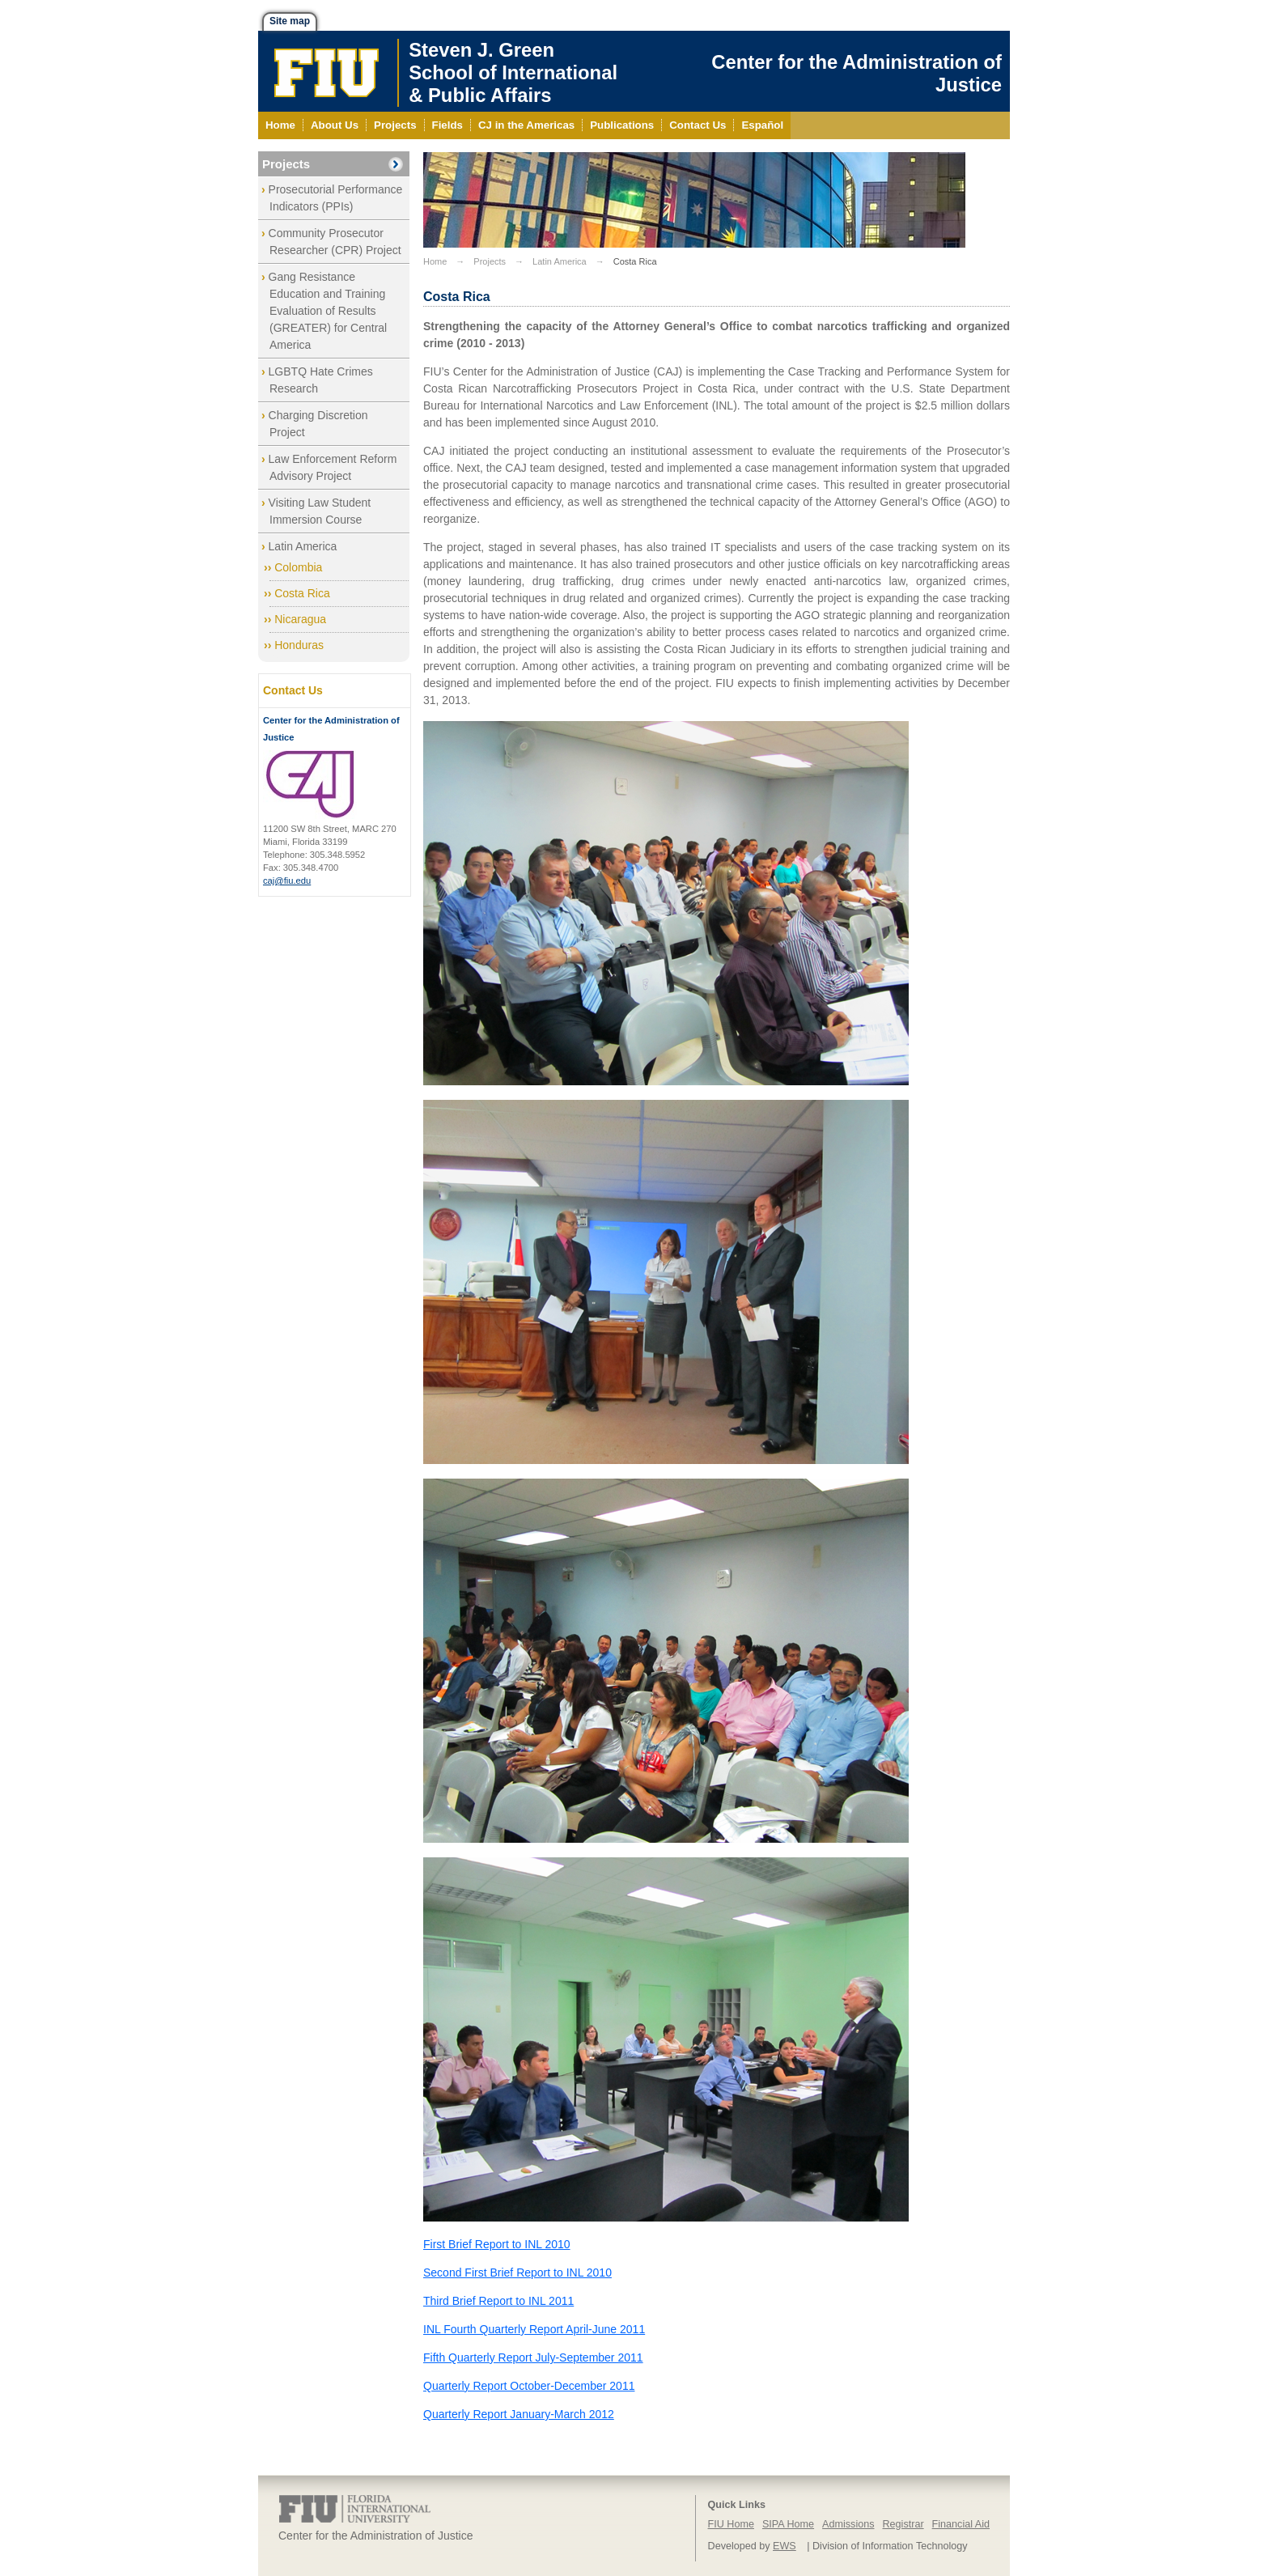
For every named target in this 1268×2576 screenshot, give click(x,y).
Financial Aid (961, 2524)
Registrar (903, 2524)
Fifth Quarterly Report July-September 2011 (533, 2357)
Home (435, 261)
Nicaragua (300, 619)
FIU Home (731, 2524)
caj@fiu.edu (287, 880)
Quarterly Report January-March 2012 (518, 2414)
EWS (784, 2546)
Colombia (298, 567)
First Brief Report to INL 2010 (496, 2244)
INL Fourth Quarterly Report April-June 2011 (534, 2329)
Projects (286, 164)
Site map (289, 21)
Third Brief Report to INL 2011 (498, 2300)
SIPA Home (788, 2524)
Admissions (848, 2524)
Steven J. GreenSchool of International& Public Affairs (513, 72)
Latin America (303, 546)
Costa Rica (301, 593)
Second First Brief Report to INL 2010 (517, 2272)
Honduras (299, 645)
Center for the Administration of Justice (856, 73)
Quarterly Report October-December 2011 (528, 2385)
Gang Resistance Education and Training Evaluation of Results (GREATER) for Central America (328, 310)
